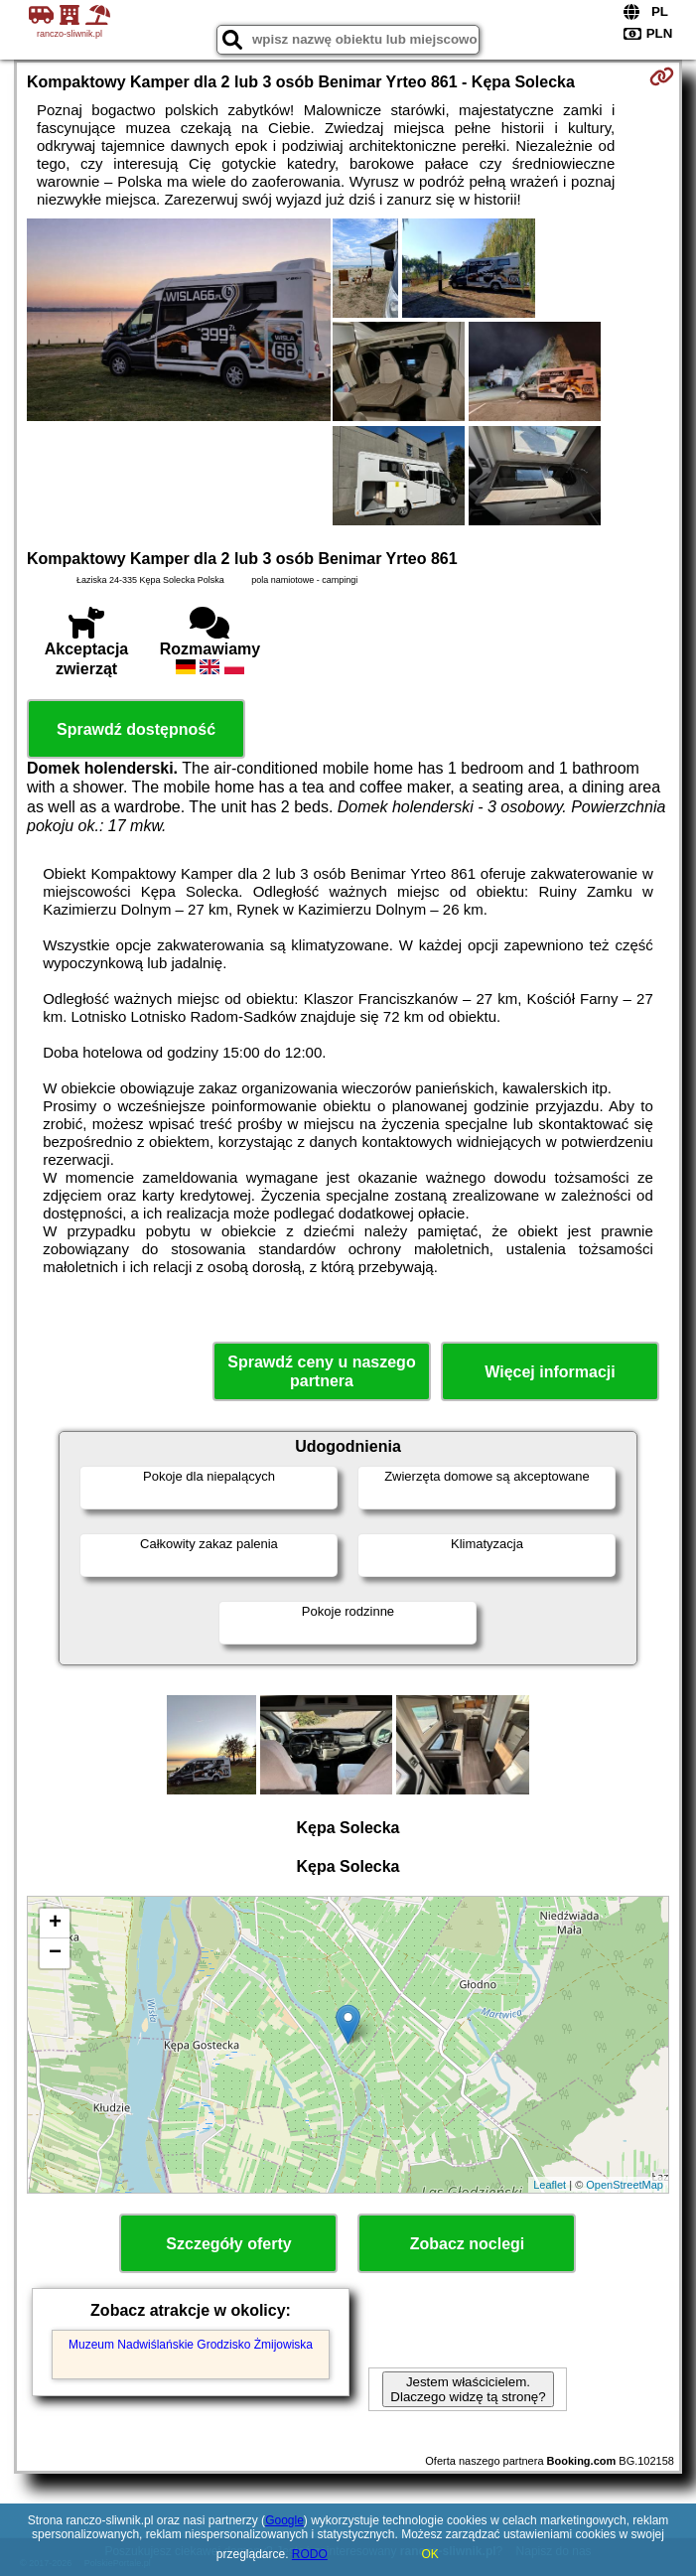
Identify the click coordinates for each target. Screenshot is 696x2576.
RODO (310, 2554)
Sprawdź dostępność (136, 729)
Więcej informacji (550, 1371)
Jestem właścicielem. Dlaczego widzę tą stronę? (467, 2389)
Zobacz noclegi (467, 2243)
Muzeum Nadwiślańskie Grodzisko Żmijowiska (191, 2345)
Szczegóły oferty (228, 2243)
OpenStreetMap (624, 2185)
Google (284, 2520)
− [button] (55, 1953)
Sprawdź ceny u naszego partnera (321, 1371)
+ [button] (55, 1923)
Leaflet (549, 2185)
